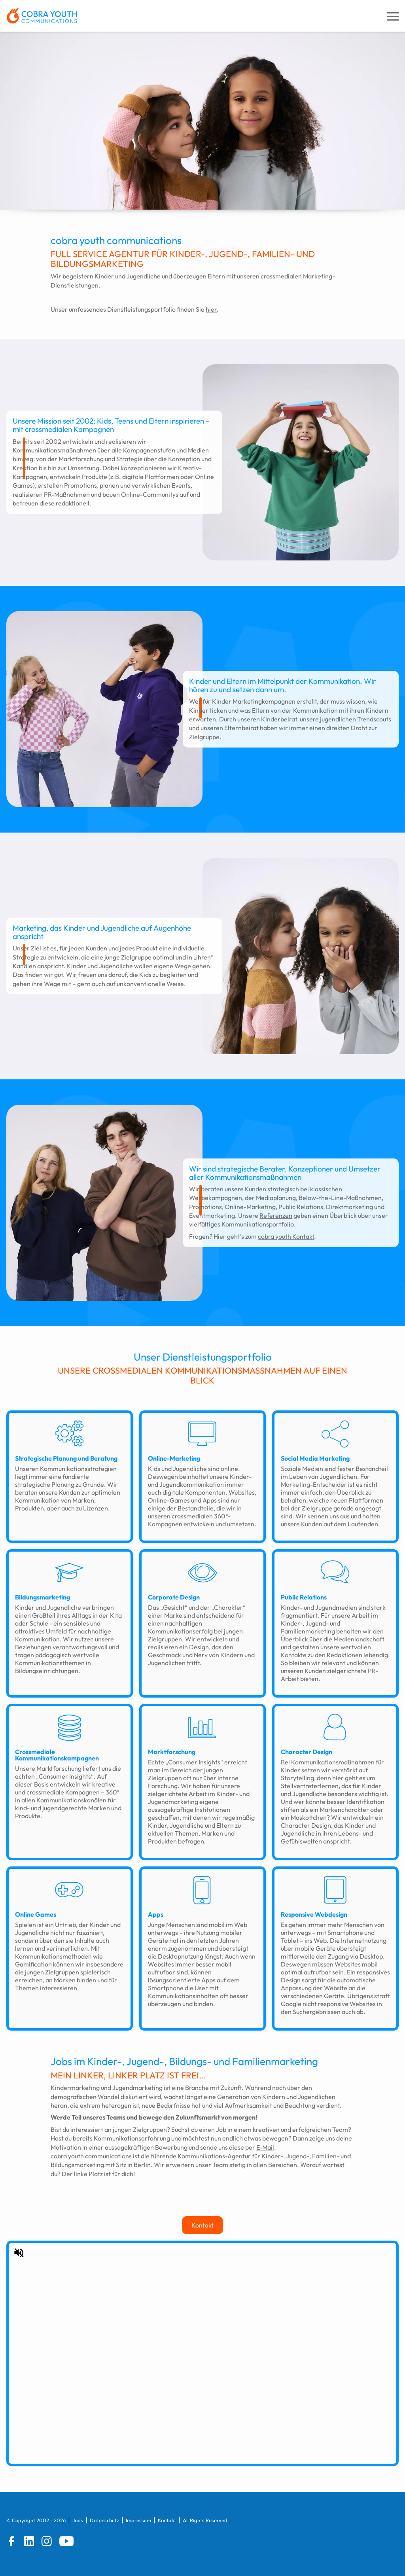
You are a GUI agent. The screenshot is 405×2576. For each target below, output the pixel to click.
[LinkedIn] (29, 2541)
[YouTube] (66, 2541)
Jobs (77, 2520)
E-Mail (265, 2161)
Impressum (138, 2520)
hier (211, 309)
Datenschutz (104, 2520)
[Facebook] (11, 2541)
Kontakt (202, 2239)
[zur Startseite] (41, 16)
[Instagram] (47, 2541)
